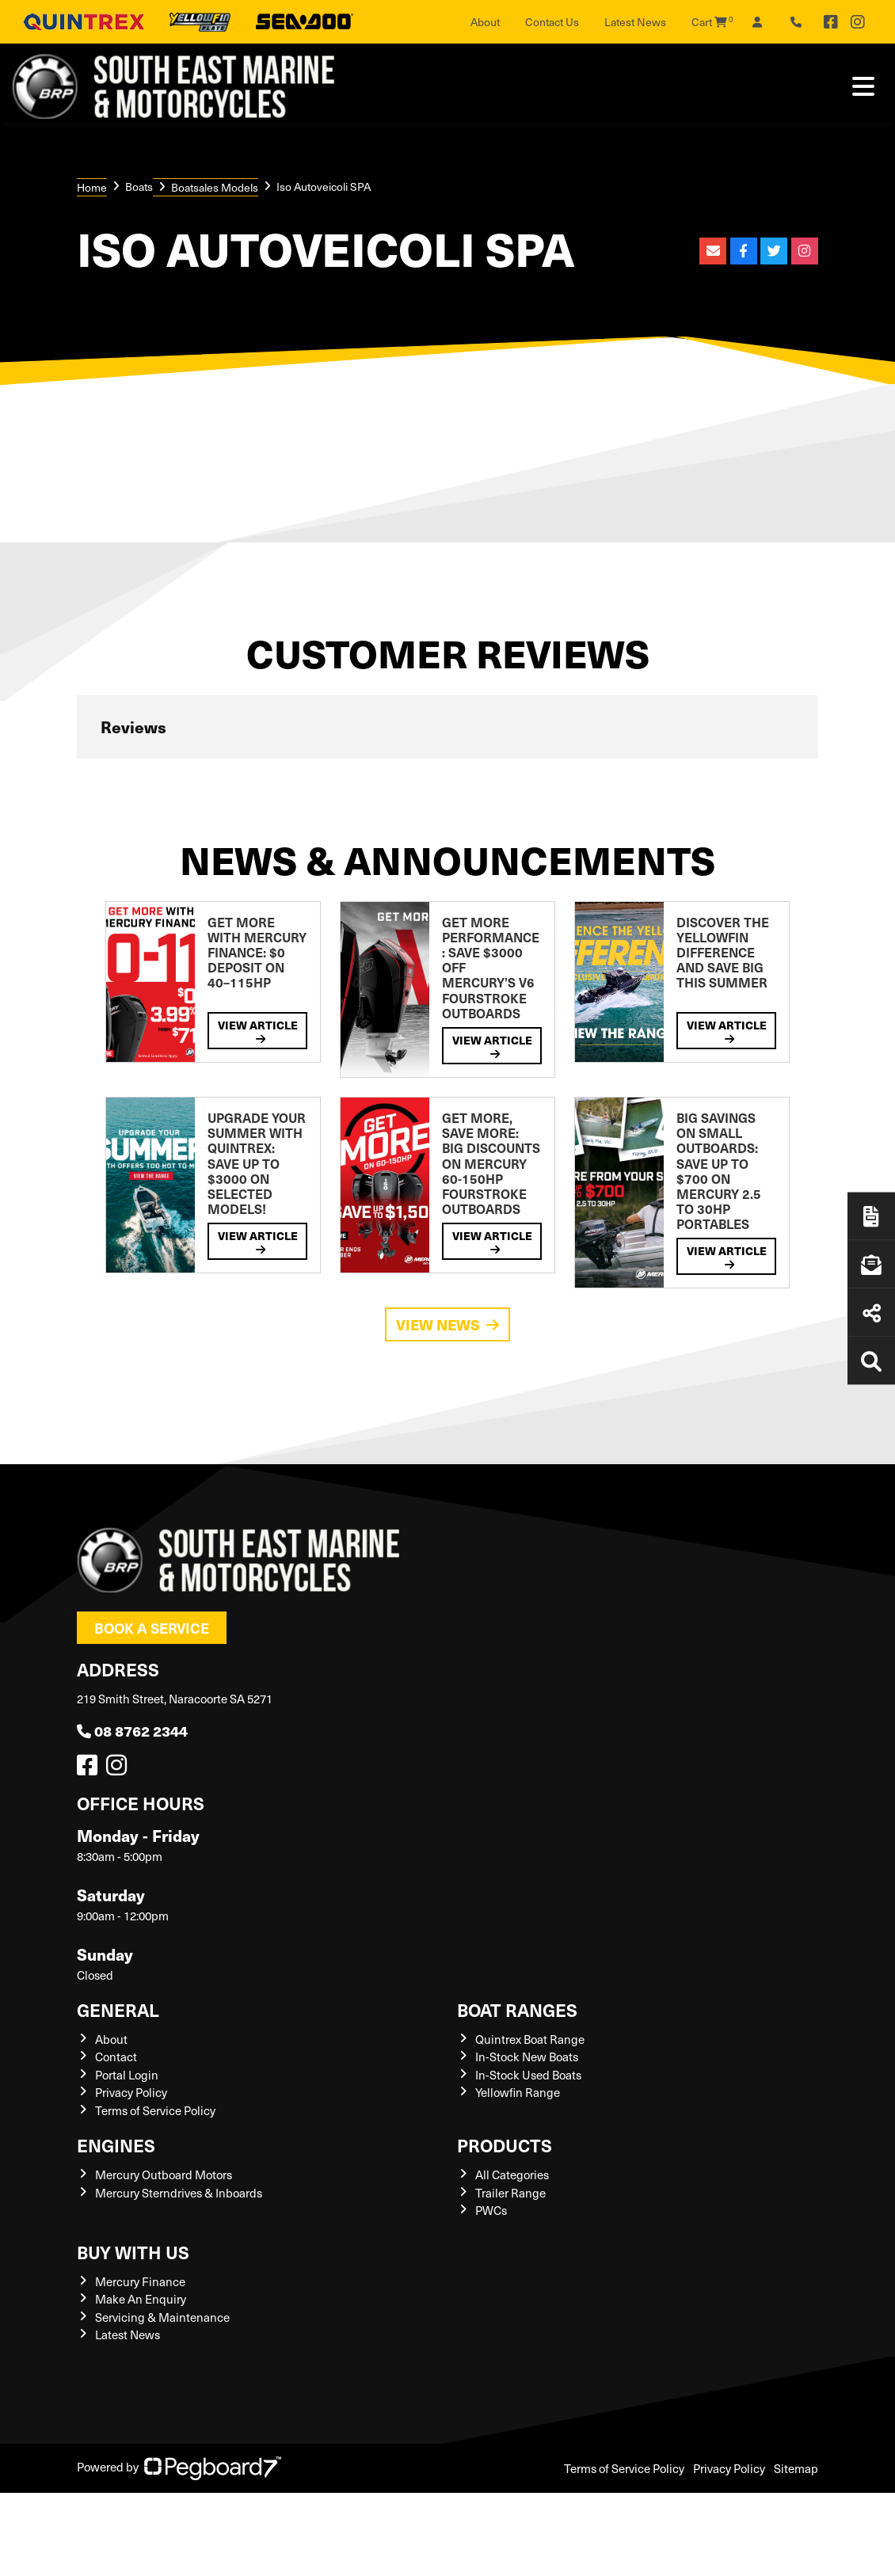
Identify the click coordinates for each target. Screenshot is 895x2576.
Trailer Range (510, 2192)
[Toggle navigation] (863, 86)
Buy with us (133, 2251)
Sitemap (796, 2468)
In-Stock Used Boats (528, 2074)
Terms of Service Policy (155, 2110)
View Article (258, 1030)
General (118, 2009)
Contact (116, 2056)
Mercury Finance (140, 2281)
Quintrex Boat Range (530, 2039)
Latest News (635, 21)
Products (504, 2145)
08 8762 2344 (132, 1731)
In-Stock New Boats (526, 2056)
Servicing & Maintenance (162, 2317)
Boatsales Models (214, 187)
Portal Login (126, 2074)
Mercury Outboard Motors (163, 2174)
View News (447, 1324)
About (485, 21)
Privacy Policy (131, 2092)
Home (92, 187)
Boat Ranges (517, 2009)
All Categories (512, 2174)
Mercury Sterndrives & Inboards (178, 2192)
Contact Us (552, 21)
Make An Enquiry (140, 2299)
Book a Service (151, 1628)
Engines (116, 2145)
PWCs (491, 2210)
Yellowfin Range (517, 2092)
